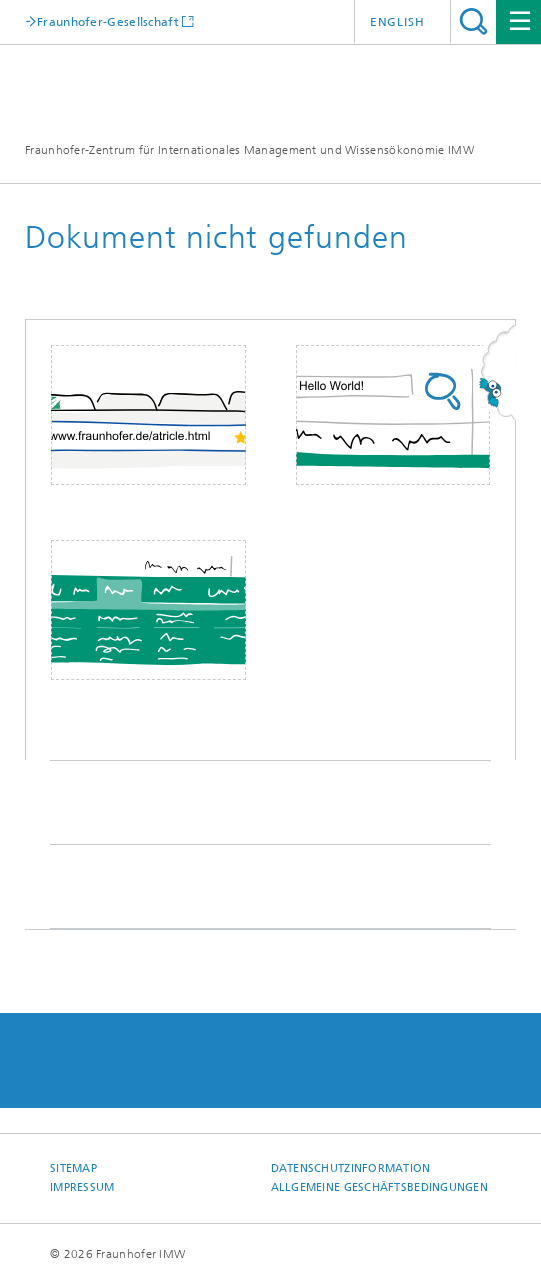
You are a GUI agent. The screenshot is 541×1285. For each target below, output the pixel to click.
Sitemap (73, 1168)
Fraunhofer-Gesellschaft (108, 21)
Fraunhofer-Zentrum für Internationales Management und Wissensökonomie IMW (249, 150)
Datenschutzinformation (351, 1168)
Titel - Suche (473, 21)
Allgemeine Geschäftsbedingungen (380, 1187)
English (397, 22)
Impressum (82, 1187)
